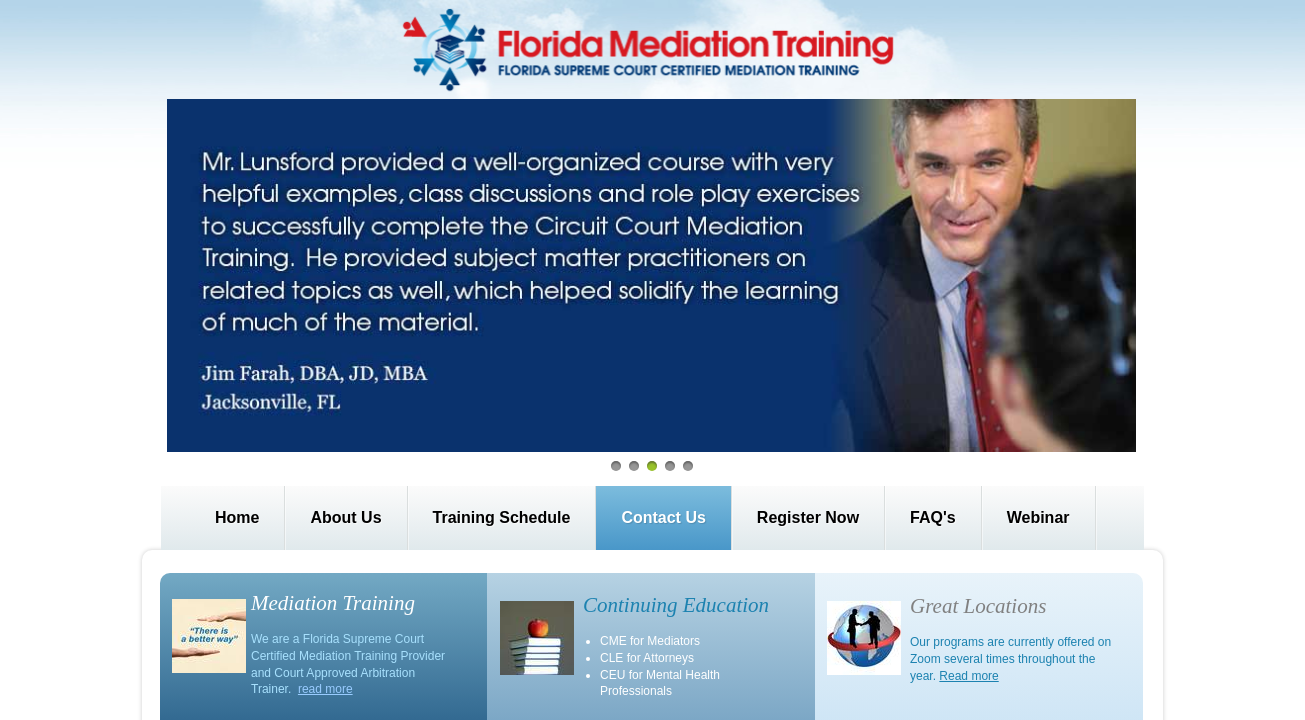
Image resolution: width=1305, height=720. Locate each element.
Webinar (1038, 517)
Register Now (808, 517)
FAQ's (933, 517)
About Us (345, 517)
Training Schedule (502, 517)
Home (237, 517)
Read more (968, 676)
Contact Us (663, 517)
